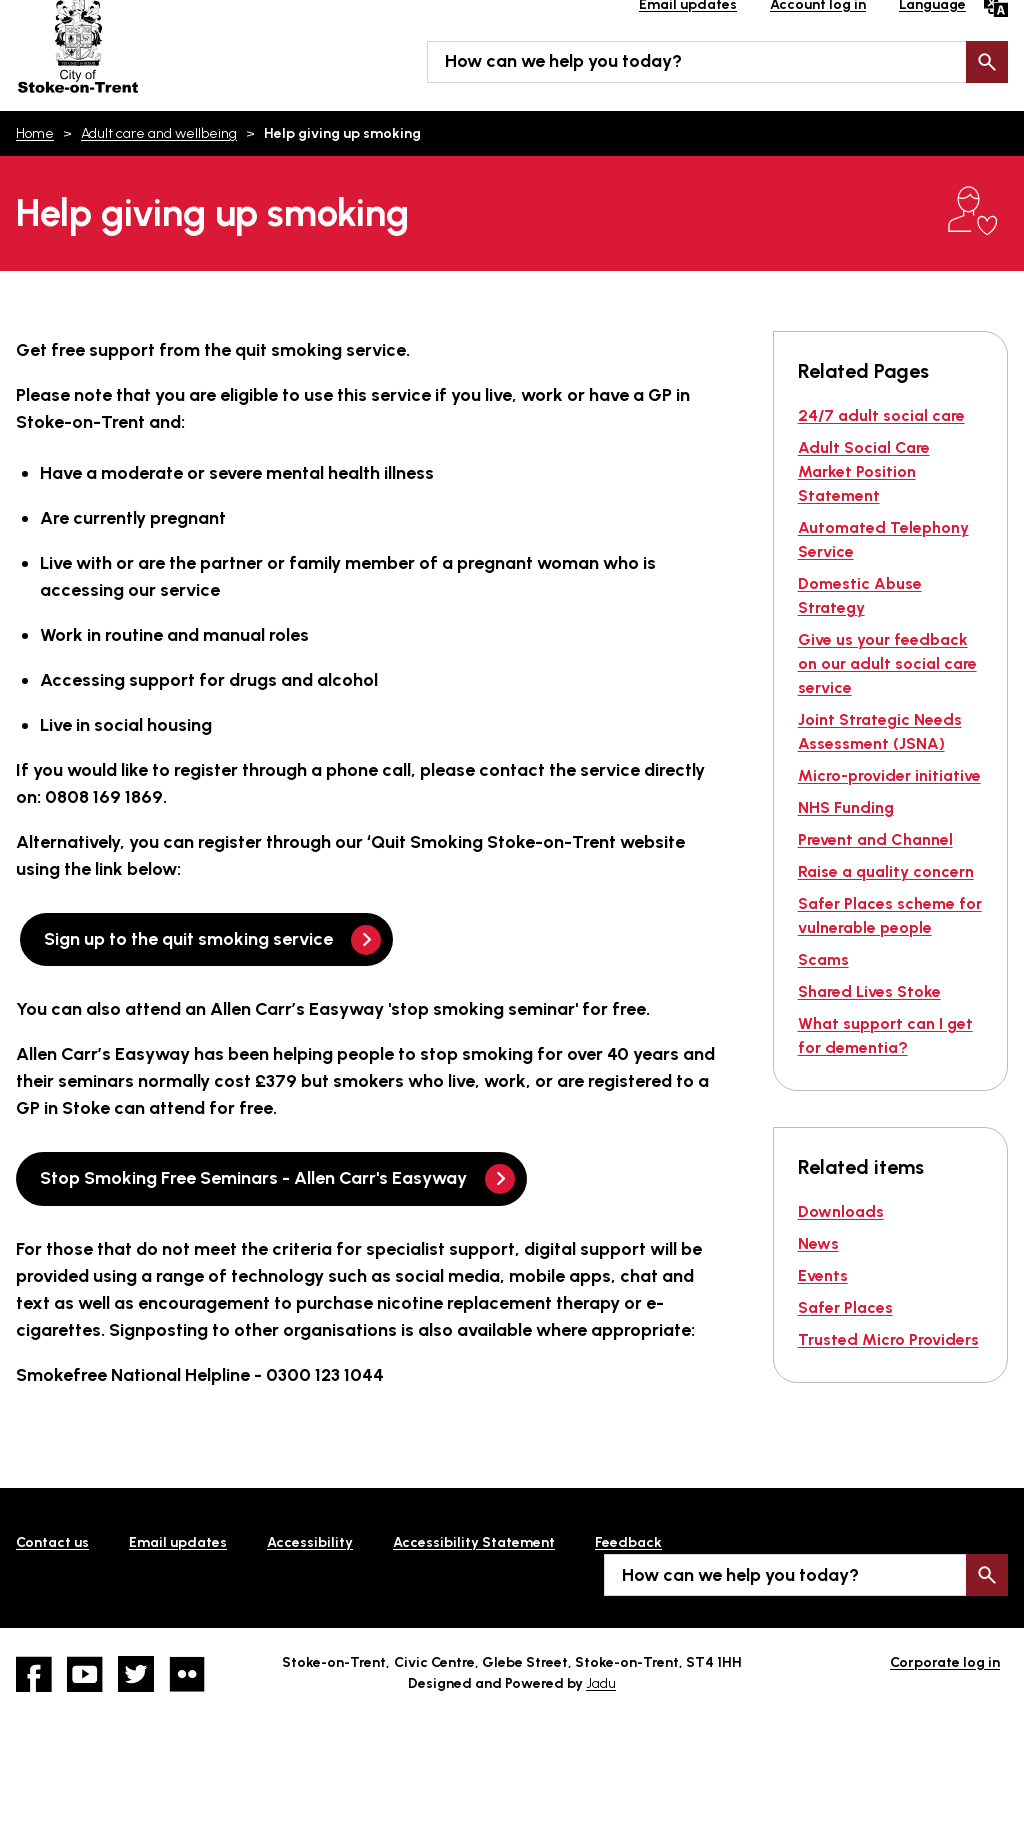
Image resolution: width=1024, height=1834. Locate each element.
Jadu (601, 1683)
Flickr (187, 1674)
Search (987, 62)
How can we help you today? (563, 61)
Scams (823, 959)
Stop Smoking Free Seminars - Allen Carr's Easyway (253, 1178)
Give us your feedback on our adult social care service (887, 663)
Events (823, 1275)
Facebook (34, 1674)
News (818, 1243)
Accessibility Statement (474, 1542)
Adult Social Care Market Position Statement (864, 471)
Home (35, 133)
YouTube (85, 1674)
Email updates (178, 1542)
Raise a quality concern (886, 871)
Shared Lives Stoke (869, 991)
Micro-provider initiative (889, 775)
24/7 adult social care (881, 415)
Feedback (628, 1542)
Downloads (841, 1211)
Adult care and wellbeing (159, 133)
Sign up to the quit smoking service (188, 939)
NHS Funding (846, 807)
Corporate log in (945, 1662)
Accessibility (310, 1542)
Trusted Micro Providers (888, 1339)
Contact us (52, 1542)
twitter (136, 1674)
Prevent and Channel (875, 839)
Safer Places (845, 1307)
